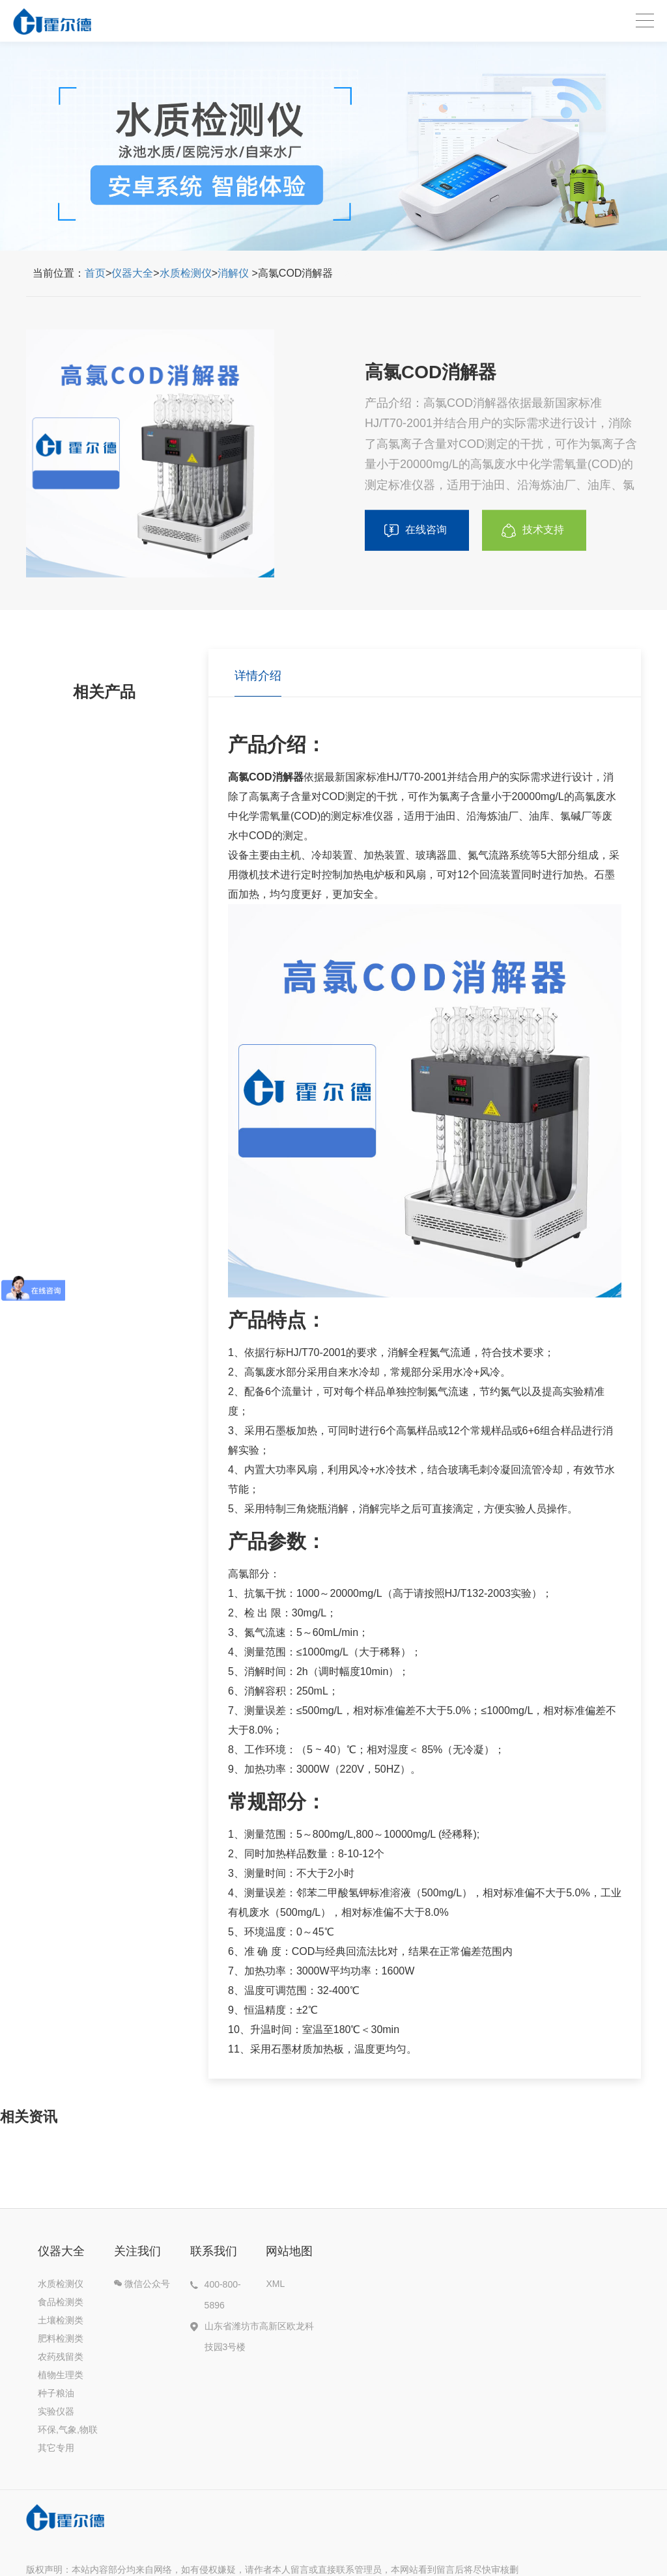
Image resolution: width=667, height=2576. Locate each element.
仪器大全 (132, 273)
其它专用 (56, 2448)
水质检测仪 (186, 273)
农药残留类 (60, 2356)
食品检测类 (60, 2302)
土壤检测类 (60, 2320)
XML (275, 2283)
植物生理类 (60, 2375)
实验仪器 (56, 2411)
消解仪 (233, 273)
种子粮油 (56, 2393)
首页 (95, 273)
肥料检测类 (60, 2338)
